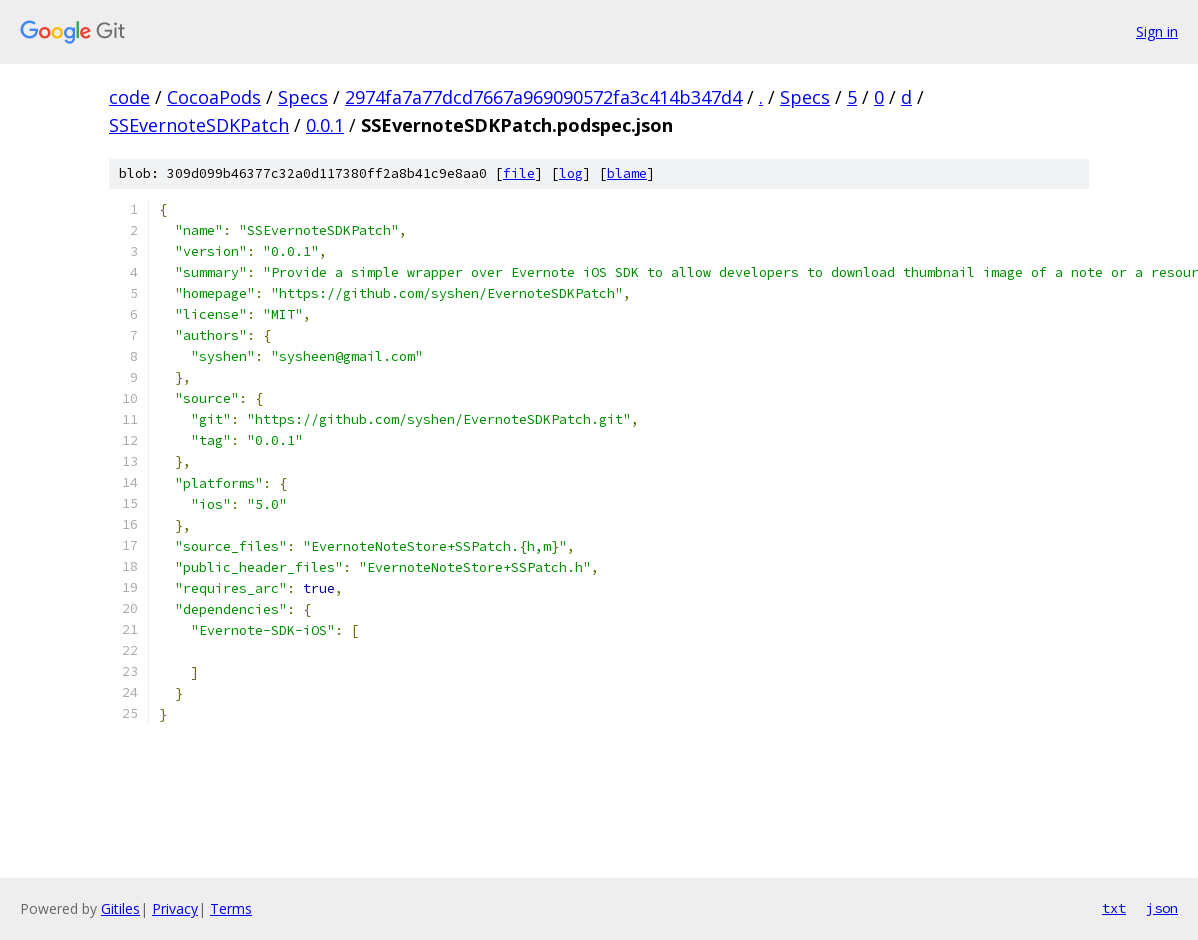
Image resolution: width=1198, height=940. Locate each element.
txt (1114, 908)
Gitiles (120, 908)
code (129, 97)
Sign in (1157, 31)
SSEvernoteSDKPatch (199, 125)
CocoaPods (214, 97)
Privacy (175, 908)
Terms (231, 908)
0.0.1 (325, 125)
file (519, 173)
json (1162, 908)
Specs (303, 97)
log (571, 173)
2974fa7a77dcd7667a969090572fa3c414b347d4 (543, 97)
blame (627, 173)
